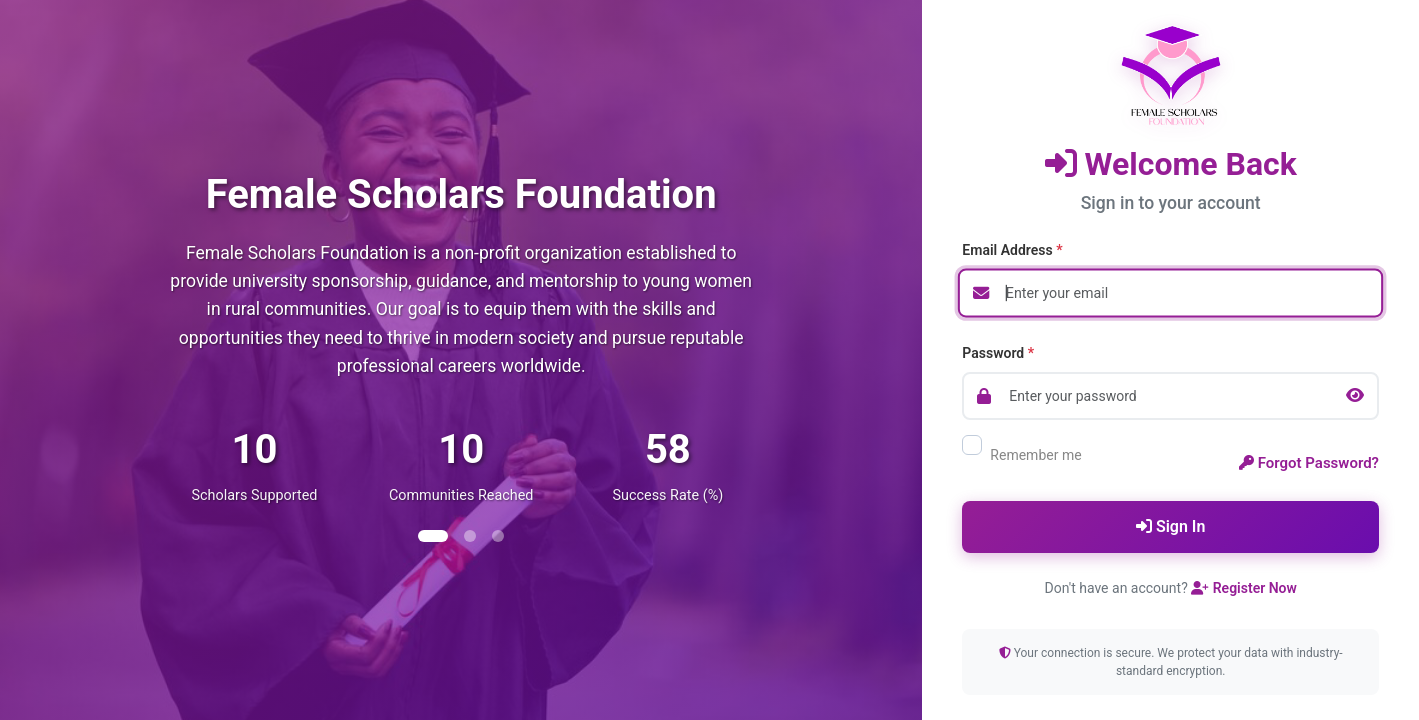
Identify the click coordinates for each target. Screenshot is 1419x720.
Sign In (1170, 526)
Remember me (1021, 454)
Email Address (1012, 250)
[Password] (1170, 396)
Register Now (1244, 588)
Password (998, 353)
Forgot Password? (1309, 463)
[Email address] (1170, 293)
